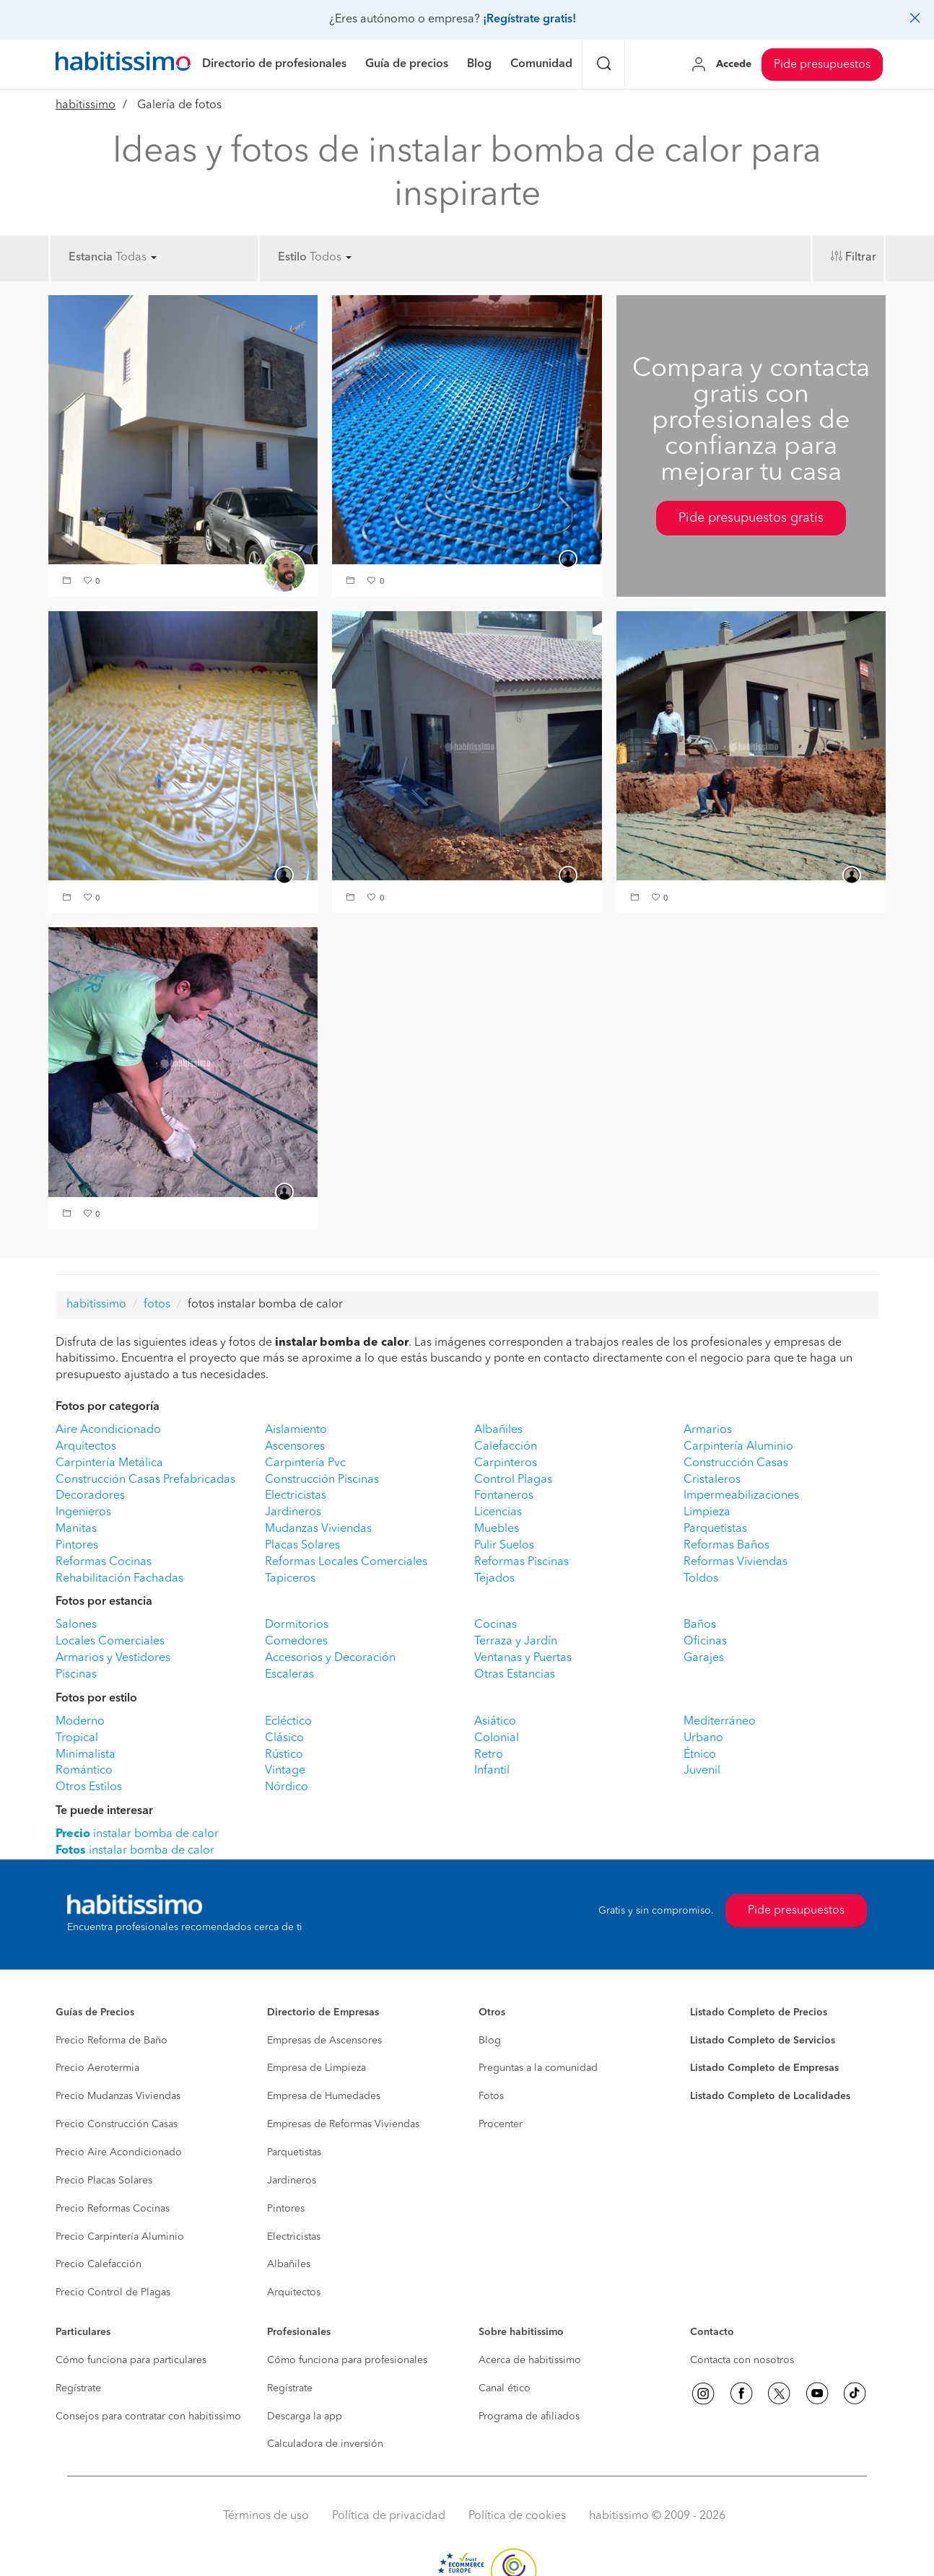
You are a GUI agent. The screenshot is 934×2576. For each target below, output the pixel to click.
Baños (700, 1625)
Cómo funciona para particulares (131, 2360)
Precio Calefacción (98, 2264)
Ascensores (295, 1447)
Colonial (496, 1738)
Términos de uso (266, 2516)
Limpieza (707, 1512)
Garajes (704, 1658)
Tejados (494, 1579)
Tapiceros (290, 1579)
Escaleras (289, 1675)
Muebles (496, 1529)
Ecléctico (288, 1721)
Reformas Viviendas (735, 1562)
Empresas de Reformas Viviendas (343, 2124)
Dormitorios (296, 1625)
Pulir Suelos (504, 1545)
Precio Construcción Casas (117, 2124)
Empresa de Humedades (323, 2096)
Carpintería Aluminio (738, 1447)
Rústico (284, 1755)
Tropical (77, 1738)
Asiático (495, 1721)
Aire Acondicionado (108, 1430)
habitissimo (85, 105)
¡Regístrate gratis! (529, 19)
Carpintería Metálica (109, 1463)
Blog (490, 2041)
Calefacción (505, 1447)
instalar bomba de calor (137, 1834)
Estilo (292, 257)
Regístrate (78, 2388)
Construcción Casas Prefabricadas (145, 1480)
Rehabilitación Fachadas (119, 1579)
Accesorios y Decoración (330, 1658)
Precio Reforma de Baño (111, 2041)
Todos (331, 257)
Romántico (84, 1771)
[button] (68, 582)
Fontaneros (503, 1496)
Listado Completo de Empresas (764, 2068)
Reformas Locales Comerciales (346, 1562)
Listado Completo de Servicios (762, 2041)
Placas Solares (302, 1545)
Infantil (492, 1771)
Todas (136, 257)
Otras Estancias (514, 1675)
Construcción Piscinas (322, 1480)
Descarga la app (304, 2416)
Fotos (491, 2096)
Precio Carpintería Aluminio (120, 2237)
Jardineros (293, 1512)
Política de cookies (517, 2516)
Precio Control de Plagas (113, 2292)
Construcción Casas (736, 1463)
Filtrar (860, 257)
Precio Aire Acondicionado (119, 2152)
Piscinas (76, 1675)
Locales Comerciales (110, 1641)
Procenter (501, 2124)
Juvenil (702, 1771)
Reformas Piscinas (521, 1562)
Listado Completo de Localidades (770, 2096)
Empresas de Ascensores (324, 2041)
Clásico (284, 1738)
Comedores (296, 1641)
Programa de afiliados (529, 2416)
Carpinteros (505, 1463)
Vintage (285, 1771)
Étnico (700, 1755)
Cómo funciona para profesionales (347, 2360)
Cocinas (495, 1625)
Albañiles (498, 1430)
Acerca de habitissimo (530, 2360)
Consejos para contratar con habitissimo (148, 2416)
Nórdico (286, 1787)
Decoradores (90, 1496)
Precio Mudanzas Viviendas (118, 2096)
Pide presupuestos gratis (751, 518)
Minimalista (85, 1755)
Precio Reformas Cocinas (113, 2209)
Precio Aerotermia (97, 2068)
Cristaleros (712, 1480)
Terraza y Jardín (515, 1641)
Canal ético (505, 2388)
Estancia (91, 257)
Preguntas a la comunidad (538, 2068)
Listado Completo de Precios (758, 2012)
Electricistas (295, 1496)
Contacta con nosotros (742, 2360)
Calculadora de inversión (325, 2444)
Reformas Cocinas (104, 1562)
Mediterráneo (720, 1721)
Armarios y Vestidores (113, 1658)
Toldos (701, 1579)
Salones (76, 1625)
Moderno (80, 1721)
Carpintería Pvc (305, 1463)
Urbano (703, 1738)
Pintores (77, 1545)
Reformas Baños (726, 1545)
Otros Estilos (89, 1787)
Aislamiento (296, 1430)
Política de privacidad (388, 2516)
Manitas (76, 1529)
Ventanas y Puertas (523, 1658)
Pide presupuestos (822, 65)
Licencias (498, 1512)
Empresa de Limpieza (316, 2068)
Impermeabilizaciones (741, 1496)
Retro (488, 1755)
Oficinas (705, 1641)
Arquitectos (86, 1447)
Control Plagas (513, 1480)
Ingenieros (83, 1512)
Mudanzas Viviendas (318, 1529)
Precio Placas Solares (104, 2181)
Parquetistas (715, 1529)
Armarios (708, 1430)
